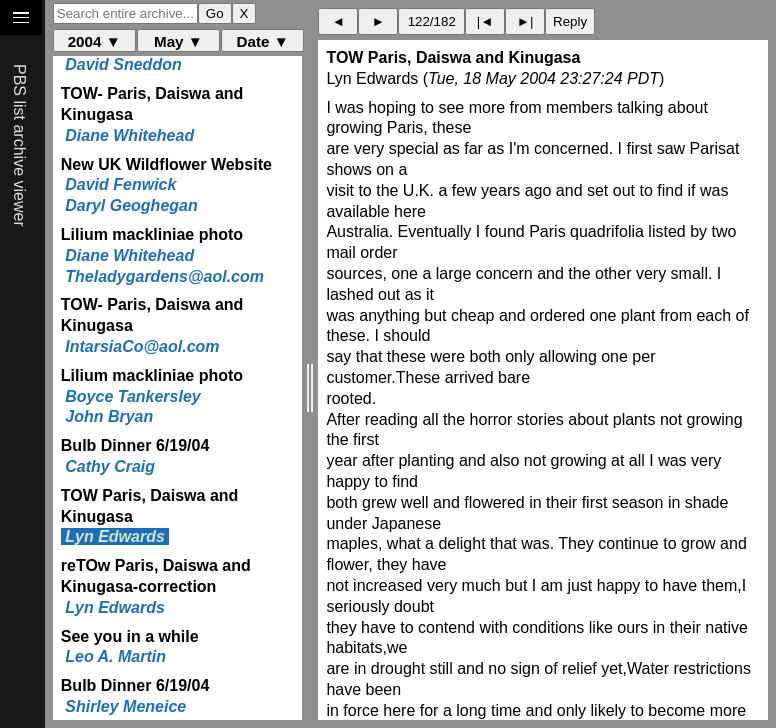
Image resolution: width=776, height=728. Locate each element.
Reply (570, 21)
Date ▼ (263, 41)
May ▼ (178, 41)
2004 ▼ (94, 41)
